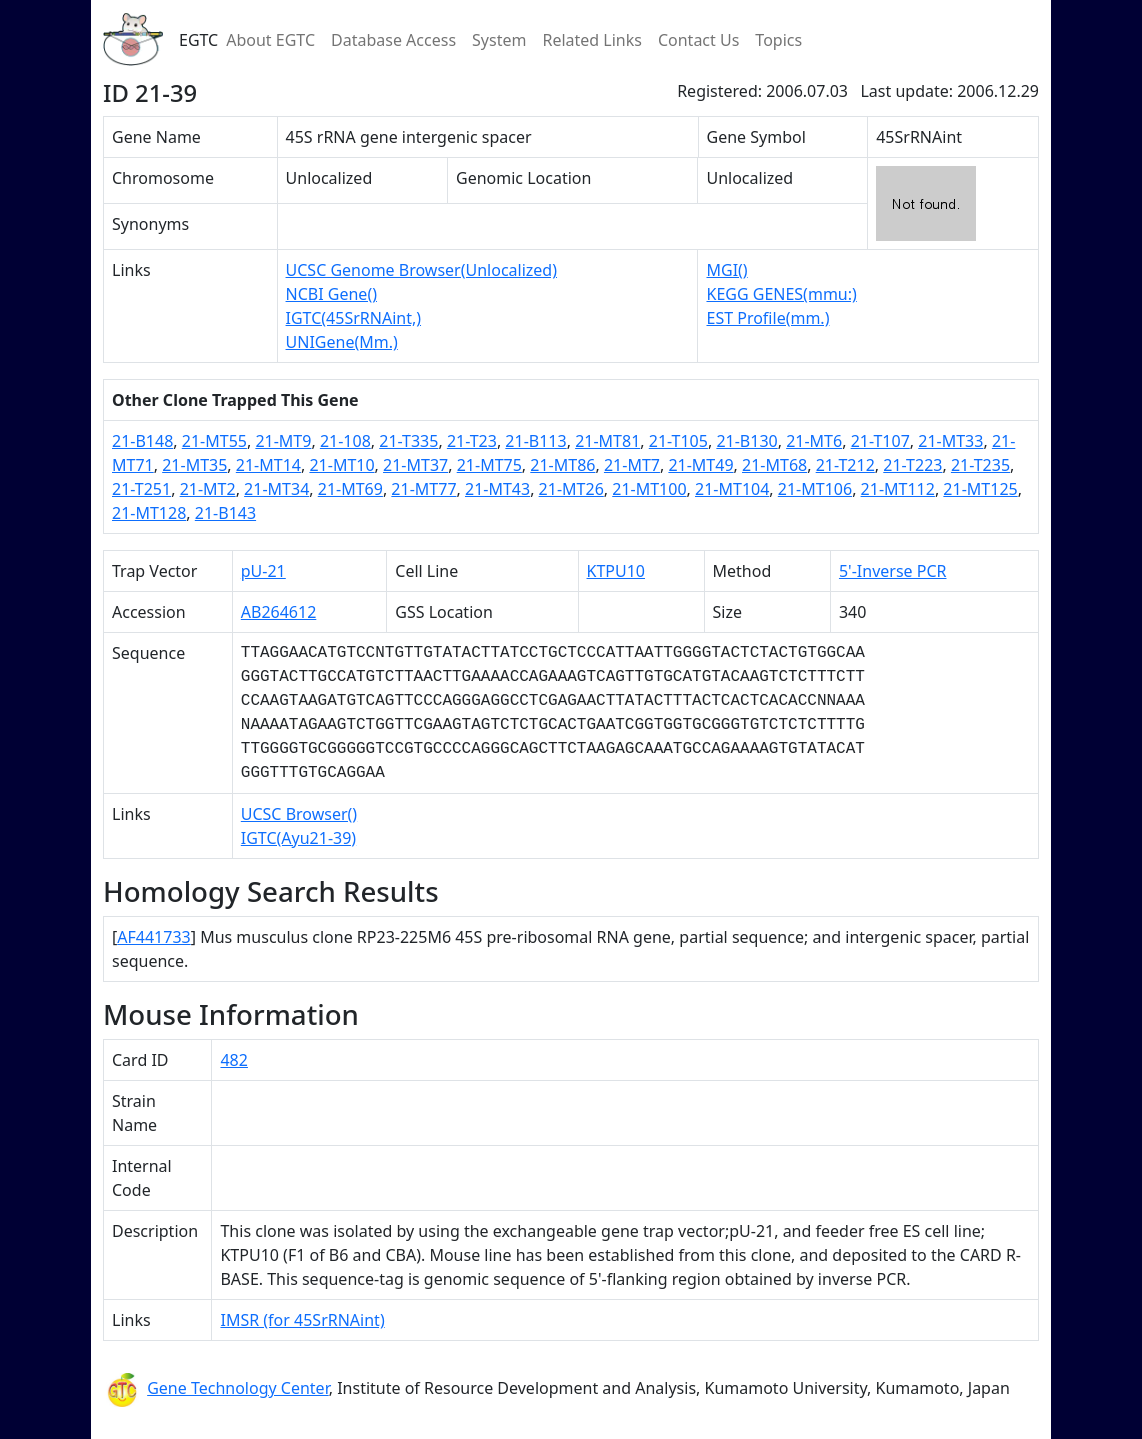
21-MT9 (283, 441)
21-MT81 (607, 441)
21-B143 (225, 513)
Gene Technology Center (238, 1388)
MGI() (726, 270)
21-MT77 (423, 489)
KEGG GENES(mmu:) (781, 294)
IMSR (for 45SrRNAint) (302, 1320)
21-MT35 (194, 465)
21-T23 (472, 441)
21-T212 (845, 465)
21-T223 (912, 465)
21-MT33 (950, 441)
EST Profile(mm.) (767, 318)
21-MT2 (208, 489)
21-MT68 (774, 465)
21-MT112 (898, 489)
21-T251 (141, 489)
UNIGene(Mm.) (342, 342)
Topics (778, 40)
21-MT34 (276, 489)
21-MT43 (497, 489)
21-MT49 (700, 465)
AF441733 (153, 937)
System (499, 40)
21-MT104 (732, 489)
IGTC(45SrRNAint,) (353, 318)
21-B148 (142, 441)
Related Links (592, 40)
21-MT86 (562, 465)
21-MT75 (489, 465)
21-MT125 (980, 489)
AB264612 (279, 612)
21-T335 (408, 441)
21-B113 (535, 441)
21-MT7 (632, 465)
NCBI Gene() (331, 294)
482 (233, 1060)
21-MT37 (415, 465)
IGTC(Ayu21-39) (298, 838)
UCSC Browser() (299, 814)
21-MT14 (268, 465)
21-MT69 (350, 489)
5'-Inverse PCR (893, 571)
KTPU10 (616, 571)
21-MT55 (214, 441)
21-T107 (880, 441)
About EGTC (270, 40)
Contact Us (698, 40)
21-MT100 (649, 489)
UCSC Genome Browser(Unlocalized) (421, 270)
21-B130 (746, 441)
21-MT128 (149, 513)
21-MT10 (341, 465)
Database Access (393, 40)
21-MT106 (815, 489)
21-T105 (678, 441)
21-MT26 (571, 489)
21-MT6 (814, 441)
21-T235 (980, 465)
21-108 (345, 441)
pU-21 (263, 571)
